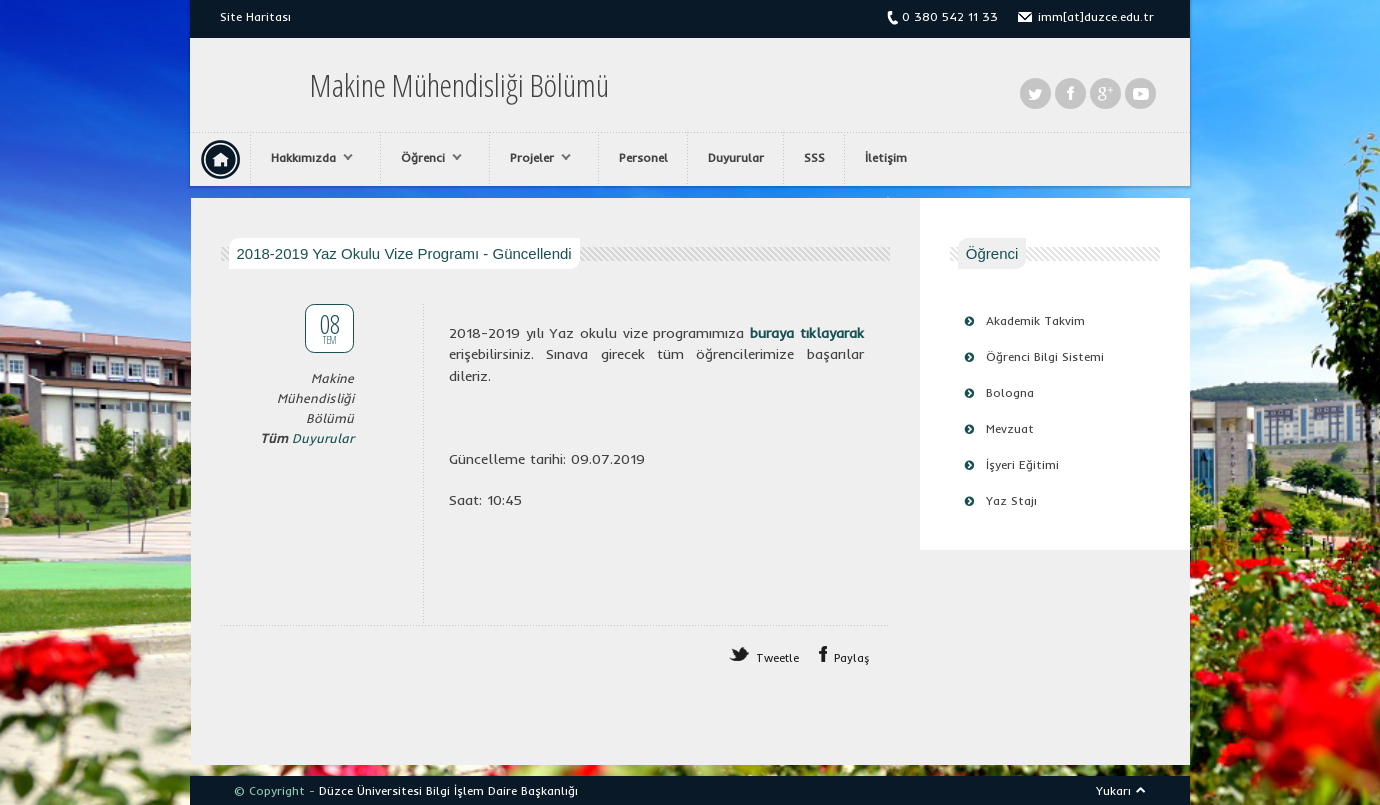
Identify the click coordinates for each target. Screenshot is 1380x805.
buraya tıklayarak (807, 333)
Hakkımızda (307, 158)
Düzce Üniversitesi (370, 790)
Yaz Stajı (1011, 500)
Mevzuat (1010, 428)
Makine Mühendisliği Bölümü (459, 85)
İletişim (886, 157)
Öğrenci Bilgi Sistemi (1045, 356)
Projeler (535, 158)
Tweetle (777, 658)
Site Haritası (255, 16)
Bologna (1010, 392)
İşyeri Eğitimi (1022, 464)
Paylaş (852, 658)
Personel (643, 157)
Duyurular (736, 157)
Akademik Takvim (1035, 320)
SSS (814, 157)
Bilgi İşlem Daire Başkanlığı (502, 790)
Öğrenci (426, 158)
